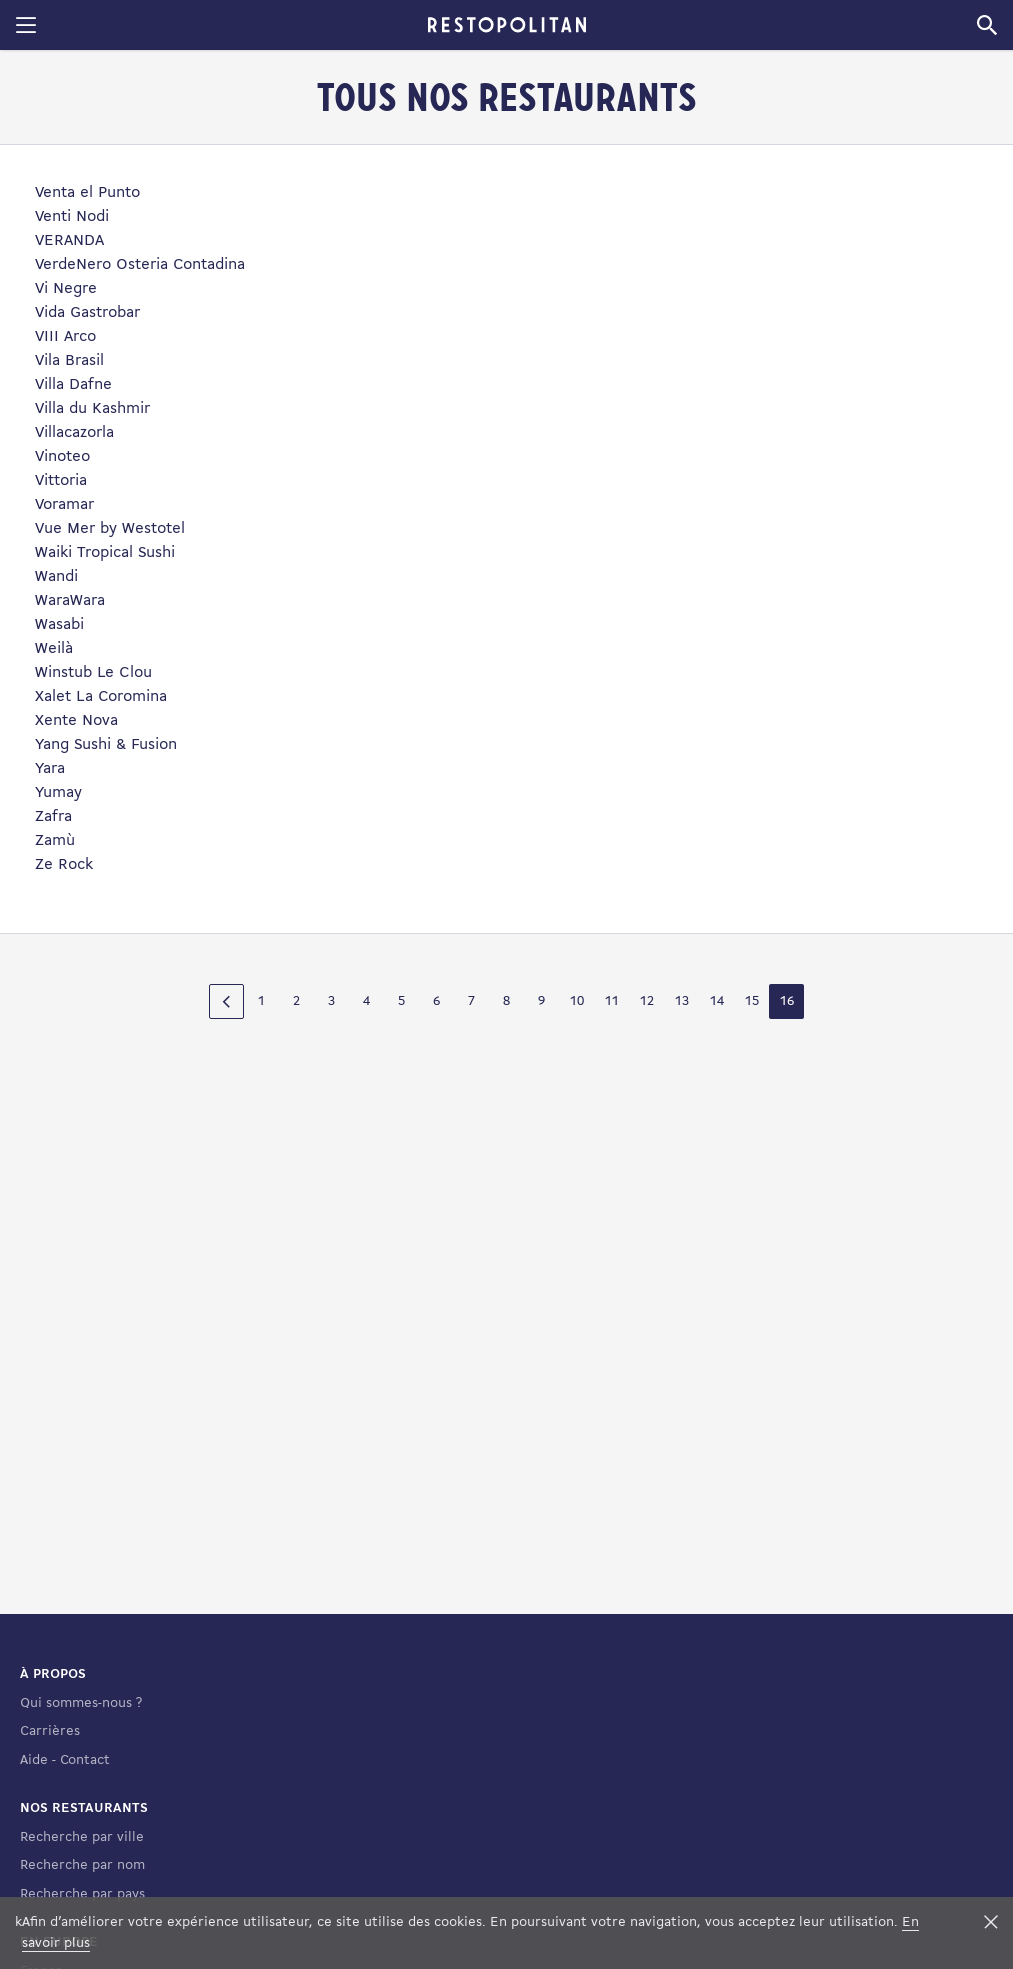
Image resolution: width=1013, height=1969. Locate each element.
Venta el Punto (87, 193)
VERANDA (69, 241)
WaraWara (70, 601)
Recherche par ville (82, 1837)
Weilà (54, 649)
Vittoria (61, 481)
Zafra (53, 817)
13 (682, 1001)
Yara (50, 769)
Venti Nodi (72, 217)
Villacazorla (74, 433)
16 (787, 1001)
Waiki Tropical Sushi (105, 553)
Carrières (50, 1731)
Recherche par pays (82, 1894)
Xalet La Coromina (101, 697)
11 (612, 1001)
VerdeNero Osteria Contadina (140, 265)
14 (717, 1001)
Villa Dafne (73, 385)
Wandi (56, 577)
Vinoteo (62, 457)
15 (752, 1001)
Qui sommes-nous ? (81, 1703)
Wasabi (59, 625)
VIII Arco (65, 337)
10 (577, 1001)
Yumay (58, 793)
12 (647, 1001)
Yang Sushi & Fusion (106, 745)
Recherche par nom (82, 1865)
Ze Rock (64, 865)
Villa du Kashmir (92, 409)
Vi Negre (66, 289)
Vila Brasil (69, 361)
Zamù (55, 841)
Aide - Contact (65, 1760)
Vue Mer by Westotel (110, 529)
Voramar (64, 505)
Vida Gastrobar (87, 313)
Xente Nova (76, 721)
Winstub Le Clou (93, 673)
